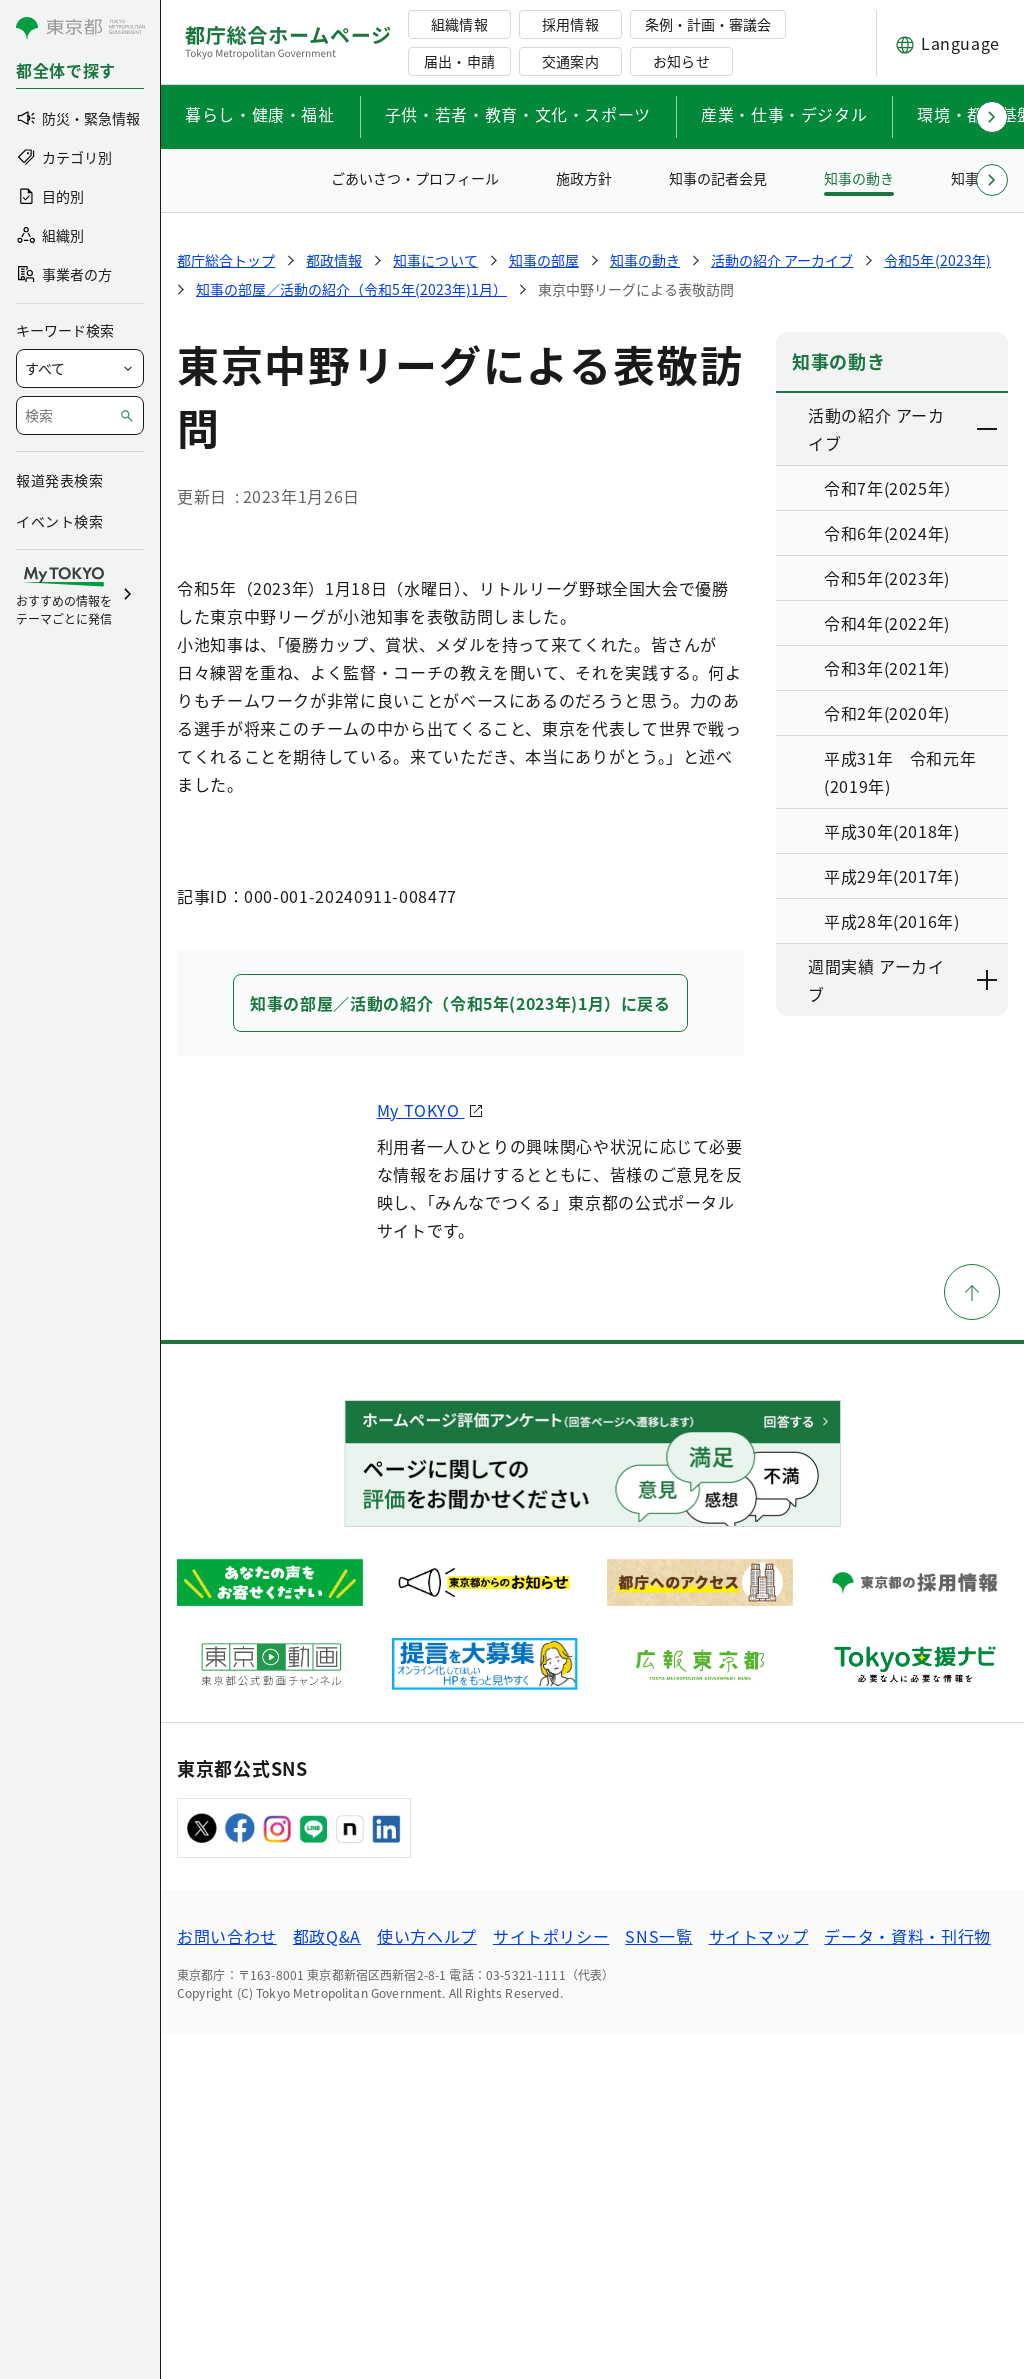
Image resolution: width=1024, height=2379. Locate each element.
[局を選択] (80, 368)
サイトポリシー (551, 2281)
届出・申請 (459, 61)
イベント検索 (59, 521)
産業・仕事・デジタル (784, 114)
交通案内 (570, 61)
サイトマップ (759, 2281)
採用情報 (570, 24)
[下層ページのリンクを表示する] (988, 429)
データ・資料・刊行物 (907, 2281)
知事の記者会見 (718, 178)
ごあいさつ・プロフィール (415, 178)
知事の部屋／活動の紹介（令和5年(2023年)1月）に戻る (460, 1348)
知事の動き (859, 178)
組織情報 (459, 24)
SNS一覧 (658, 2281)
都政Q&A (327, 2281)
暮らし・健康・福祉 (260, 114)
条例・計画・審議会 (708, 24)
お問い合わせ (227, 2281)
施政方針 (584, 178)
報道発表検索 (59, 480)
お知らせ (681, 61)
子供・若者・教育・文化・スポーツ (518, 114)
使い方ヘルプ (427, 2281)
